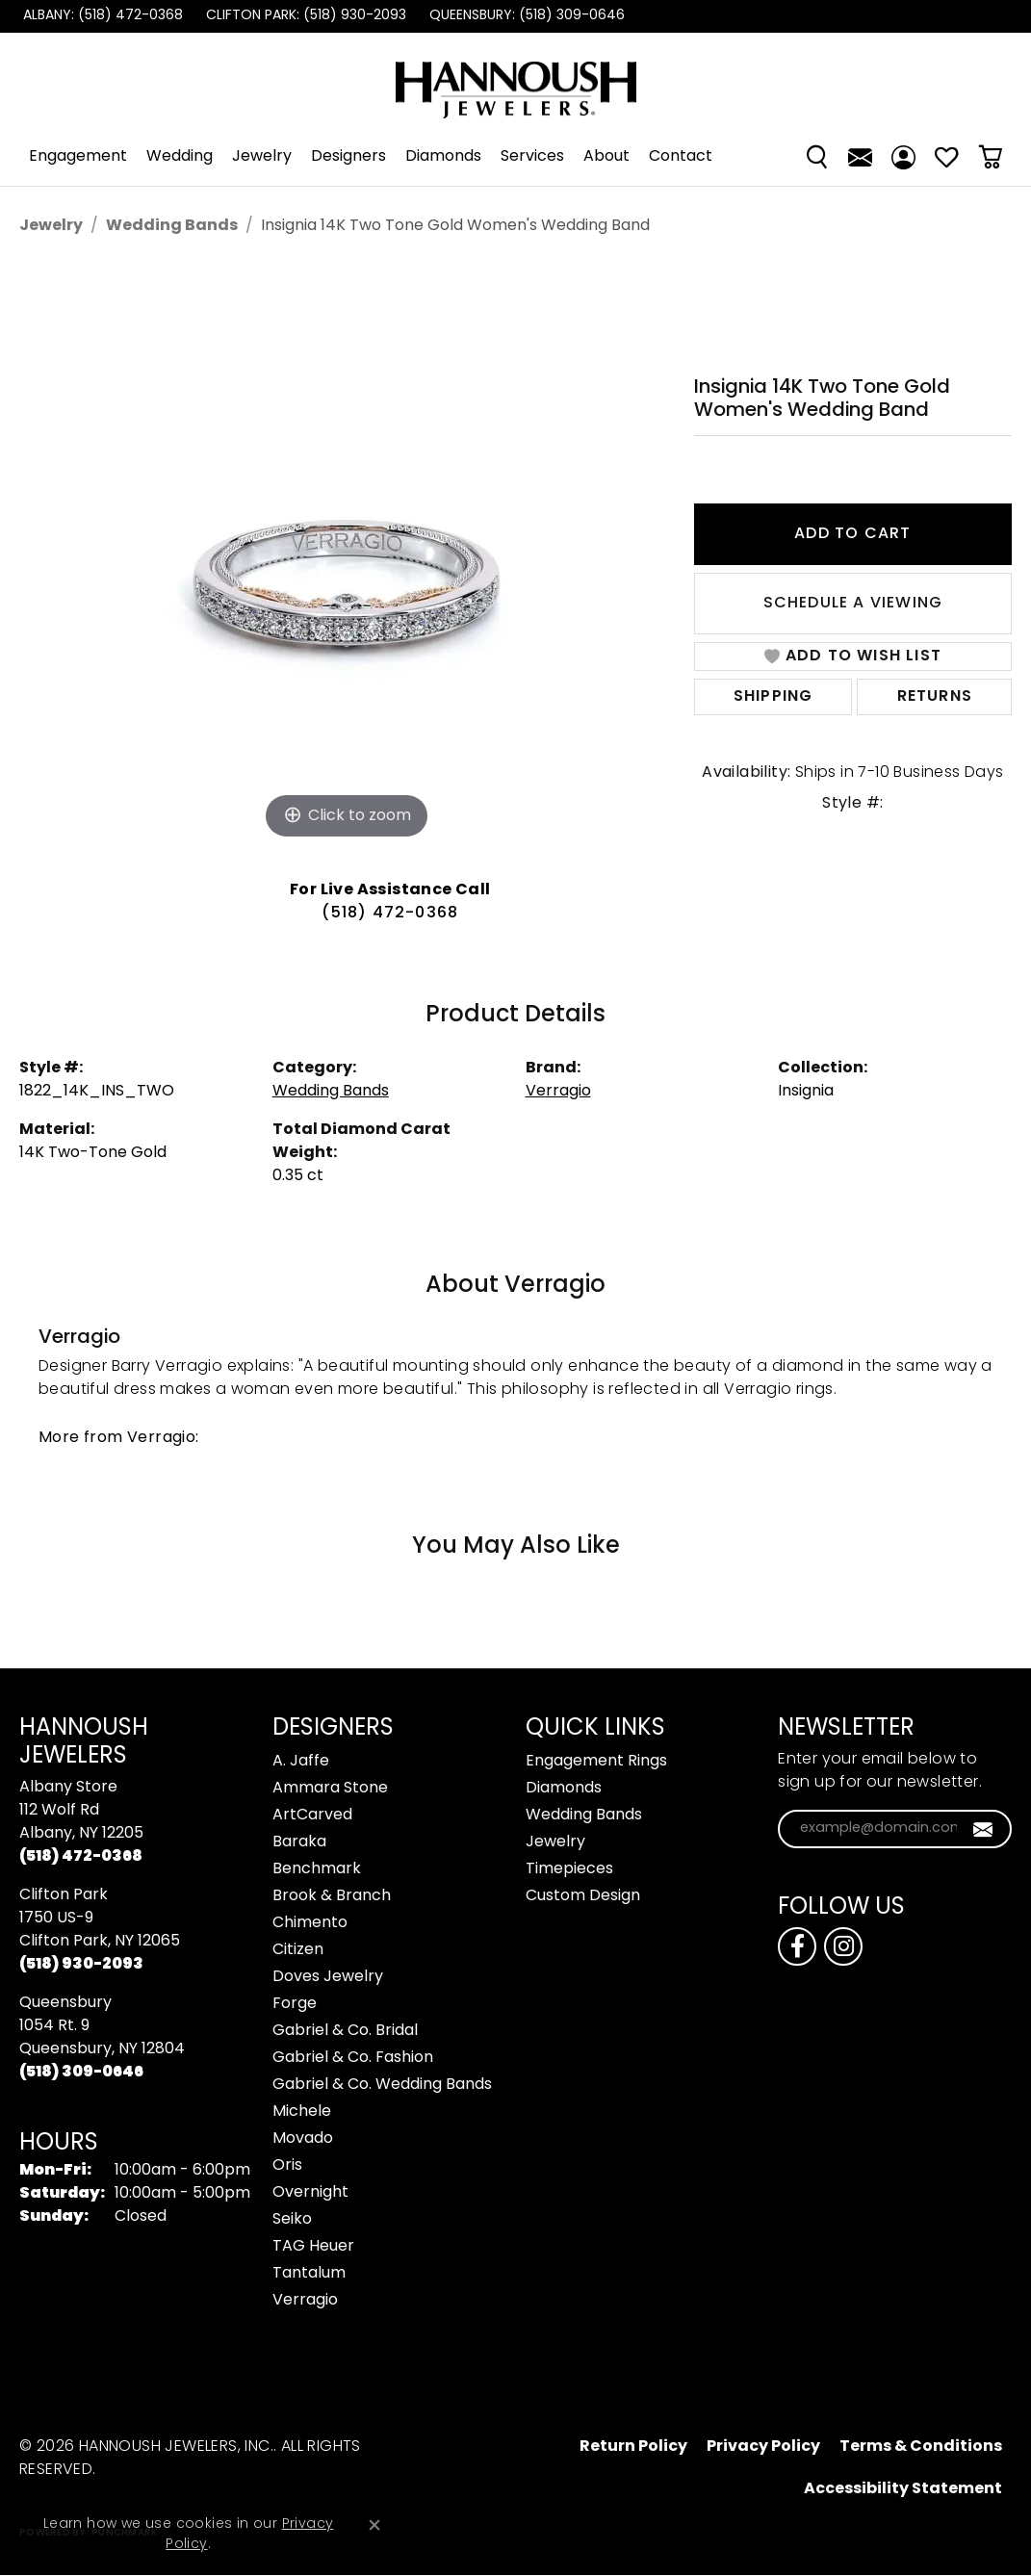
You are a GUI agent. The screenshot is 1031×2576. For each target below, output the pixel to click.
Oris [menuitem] (287, 2165)
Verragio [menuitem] (305, 2300)
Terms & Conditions (920, 2447)
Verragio (558, 1091)
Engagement (78, 156)
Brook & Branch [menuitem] (331, 1896)
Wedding (179, 156)
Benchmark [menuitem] (316, 1869)
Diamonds (443, 156)
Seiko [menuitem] (292, 2219)
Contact (680, 156)
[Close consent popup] (374, 2525)
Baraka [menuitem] (299, 1842)
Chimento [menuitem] (310, 1923)
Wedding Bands (172, 226)
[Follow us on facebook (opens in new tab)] (797, 1946)
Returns (934, 696)
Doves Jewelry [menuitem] (327, 1977)
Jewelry (262, 156)
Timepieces (569, 1869)
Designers (348, 156)
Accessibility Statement (903, 2489)
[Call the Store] (80, 1856)
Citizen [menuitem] (297, 1950)
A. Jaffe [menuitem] (300, 1761)
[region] (346, 555)
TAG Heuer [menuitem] (313, 2246)
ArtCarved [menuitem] (312, 1815)
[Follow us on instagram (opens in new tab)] (843, 1946)
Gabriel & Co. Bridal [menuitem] (345, 2031)
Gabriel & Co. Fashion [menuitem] (352, 2058)
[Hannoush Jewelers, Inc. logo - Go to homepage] (516, 80)
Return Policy (633, 2447)
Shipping (773, 696)
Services (532, 156)
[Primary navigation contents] (515, 157)
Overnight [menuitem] (310, 2192)
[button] (816, 157)
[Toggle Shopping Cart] (990, 157)
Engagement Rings (596, 1761)
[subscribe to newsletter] (983, 1829)
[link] (101, 16)
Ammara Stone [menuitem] (330, 1788)
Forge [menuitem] (294, 2004)
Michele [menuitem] (301, 2112)
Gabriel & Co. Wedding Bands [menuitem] (382, 2085)
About (606, 156)
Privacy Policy (763, 2447)
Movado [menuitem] (302, 2138)
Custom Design (583, 1896)
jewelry (51, 226)
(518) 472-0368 (390, 913)
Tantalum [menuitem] (309, 2273)
